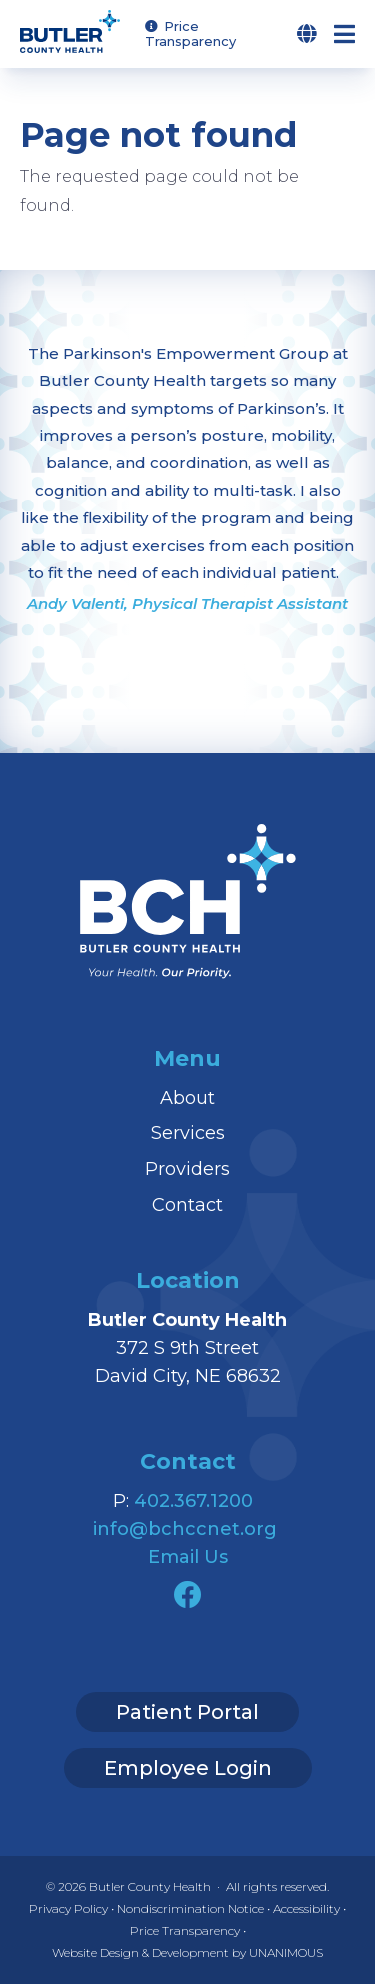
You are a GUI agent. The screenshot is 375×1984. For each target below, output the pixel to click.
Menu (354, 34)
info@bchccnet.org (185, 1529)
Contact (187, 1205)
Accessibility (306, 1908)
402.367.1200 (193, 1501)
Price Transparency (190, 33)
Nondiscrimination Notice (190, 1908)
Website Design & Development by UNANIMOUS (187, 1952)
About (187, 1098)
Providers (187, 1169)
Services (188, 1133)
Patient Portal (187, 1712)
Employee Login (188, 1768)
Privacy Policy (68, 1908)
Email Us (188, 1557)
